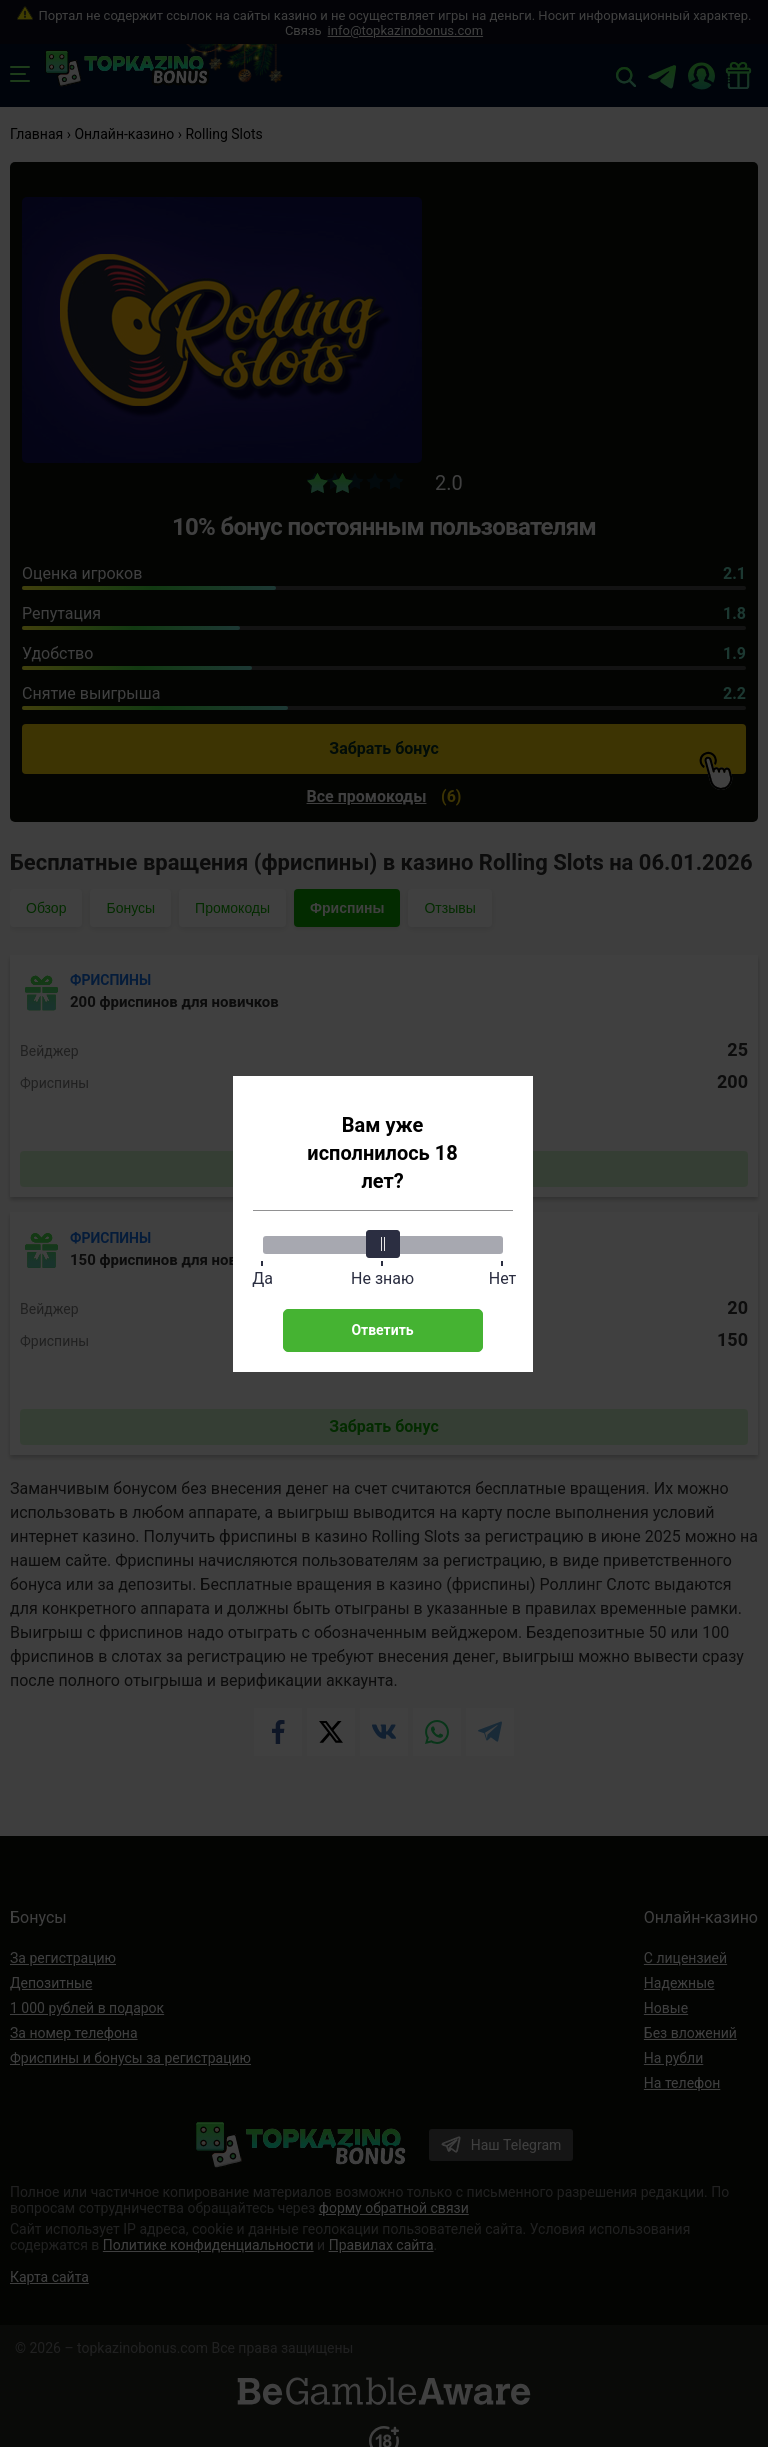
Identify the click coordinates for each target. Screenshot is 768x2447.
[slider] (383, 1244)
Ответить (382, 1330)
